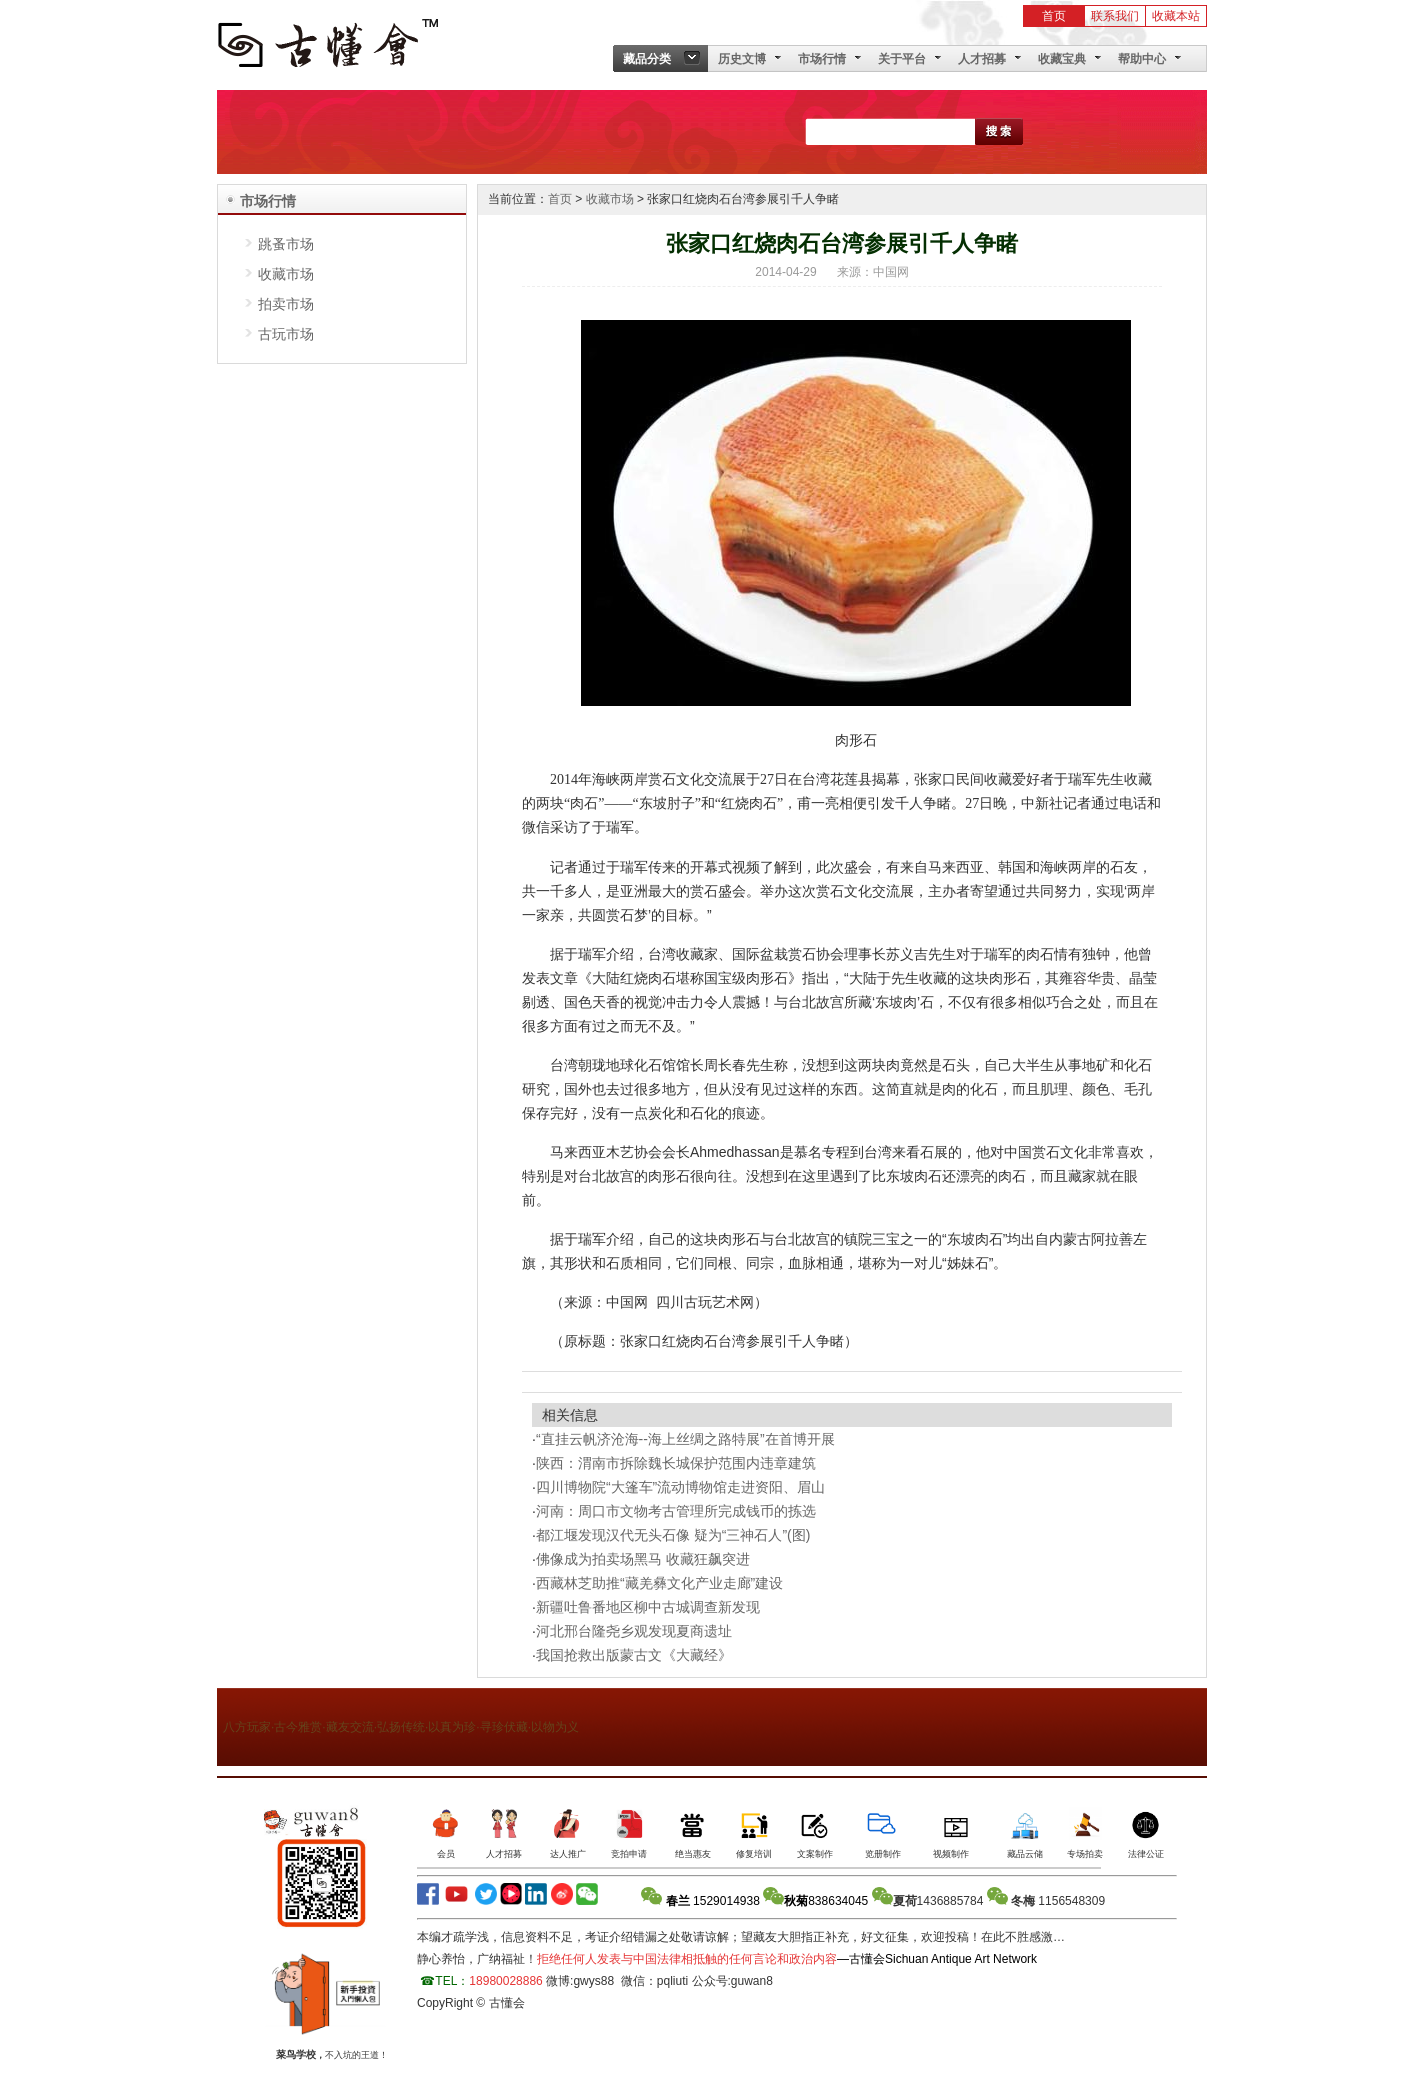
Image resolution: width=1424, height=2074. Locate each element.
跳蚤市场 (286, 244)
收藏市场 (286, 274)
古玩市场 (286, 334)
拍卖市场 (286, 304)
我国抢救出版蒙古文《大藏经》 (634, 1655)
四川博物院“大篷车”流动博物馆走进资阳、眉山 (680, 1487)
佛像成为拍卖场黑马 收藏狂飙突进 (643, 1559)
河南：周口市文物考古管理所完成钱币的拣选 (680, 1511)
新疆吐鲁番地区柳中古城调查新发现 (652, 1607)
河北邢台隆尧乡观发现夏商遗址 (638, 1631)
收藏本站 (1176, 16)
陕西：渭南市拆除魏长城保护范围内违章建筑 (680, 1463)
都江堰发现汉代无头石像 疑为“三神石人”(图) (675, 1535)
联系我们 (1115, 16)
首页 (1054, 16)
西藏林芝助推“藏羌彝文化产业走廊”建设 (663, 1583)
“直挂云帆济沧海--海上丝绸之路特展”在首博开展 (685, 1439)
